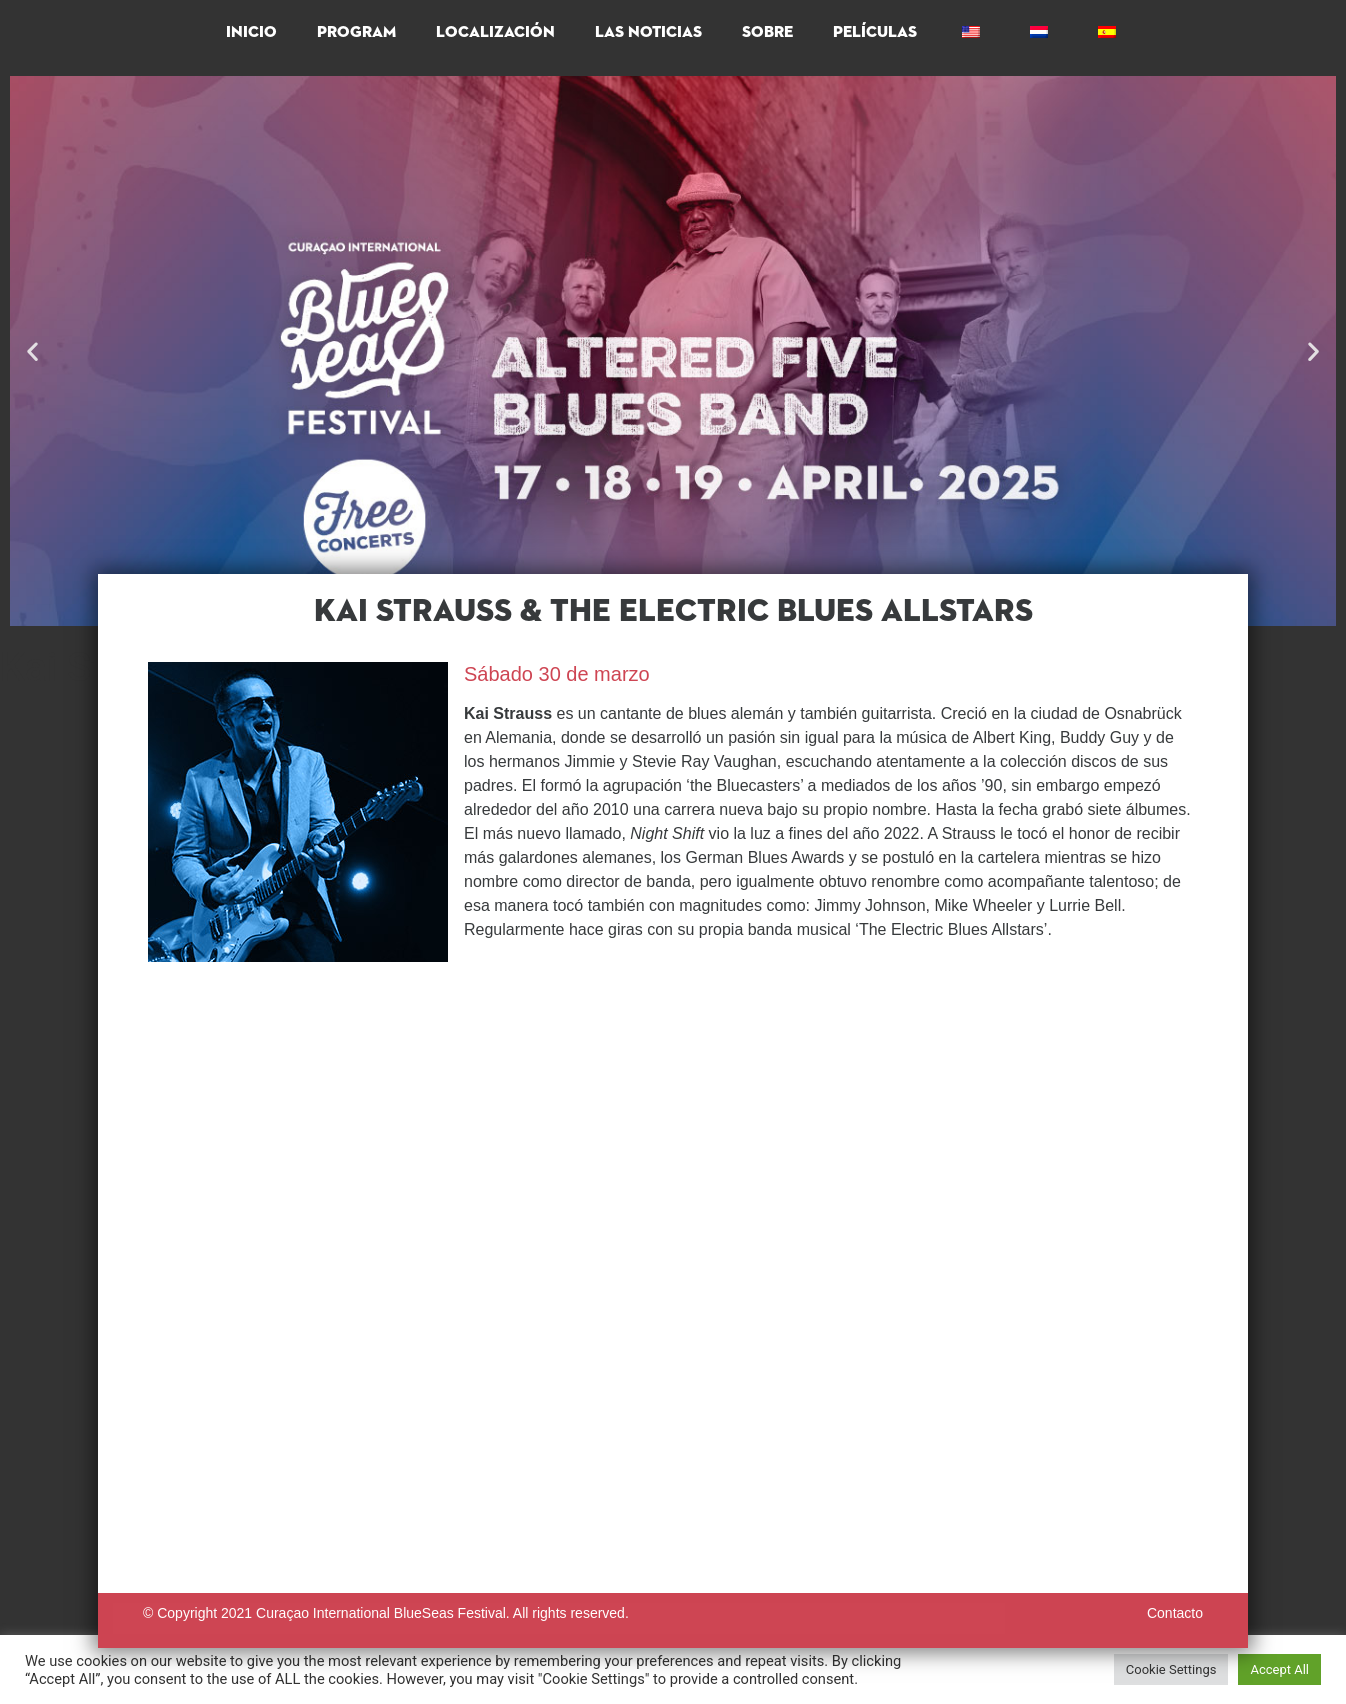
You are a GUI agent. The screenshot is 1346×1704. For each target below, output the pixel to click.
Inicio (251, 33)
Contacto (1175, 1613)
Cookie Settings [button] (1171, 1669)
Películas (875, 33)
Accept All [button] (1279, 1669)
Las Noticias (648, 33)
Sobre (767, 33)
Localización (495, 33)
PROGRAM (356, 33)
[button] (32, 351)
